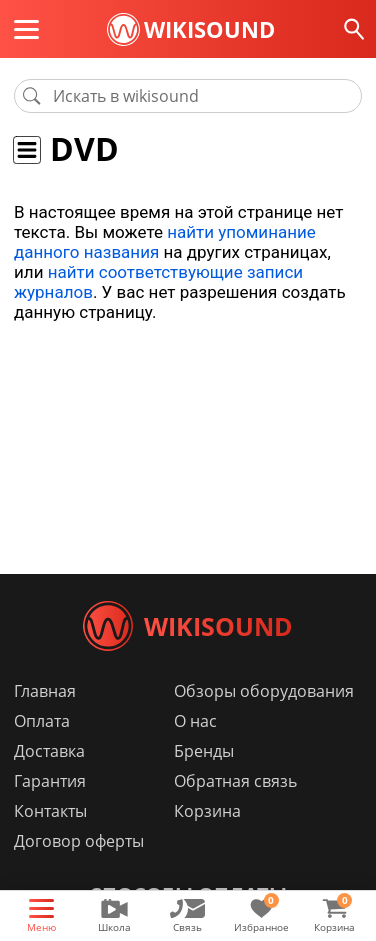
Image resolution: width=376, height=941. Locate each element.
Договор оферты (79, 841)
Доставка (49, 751)
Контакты (50, 811)
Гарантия (50, 781)
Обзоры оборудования (264, 691)
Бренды (204, 751)
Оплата (42, 721)
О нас (195, 721)
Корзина (207, 811)
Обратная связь (235, 781)
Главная (45, 691)
